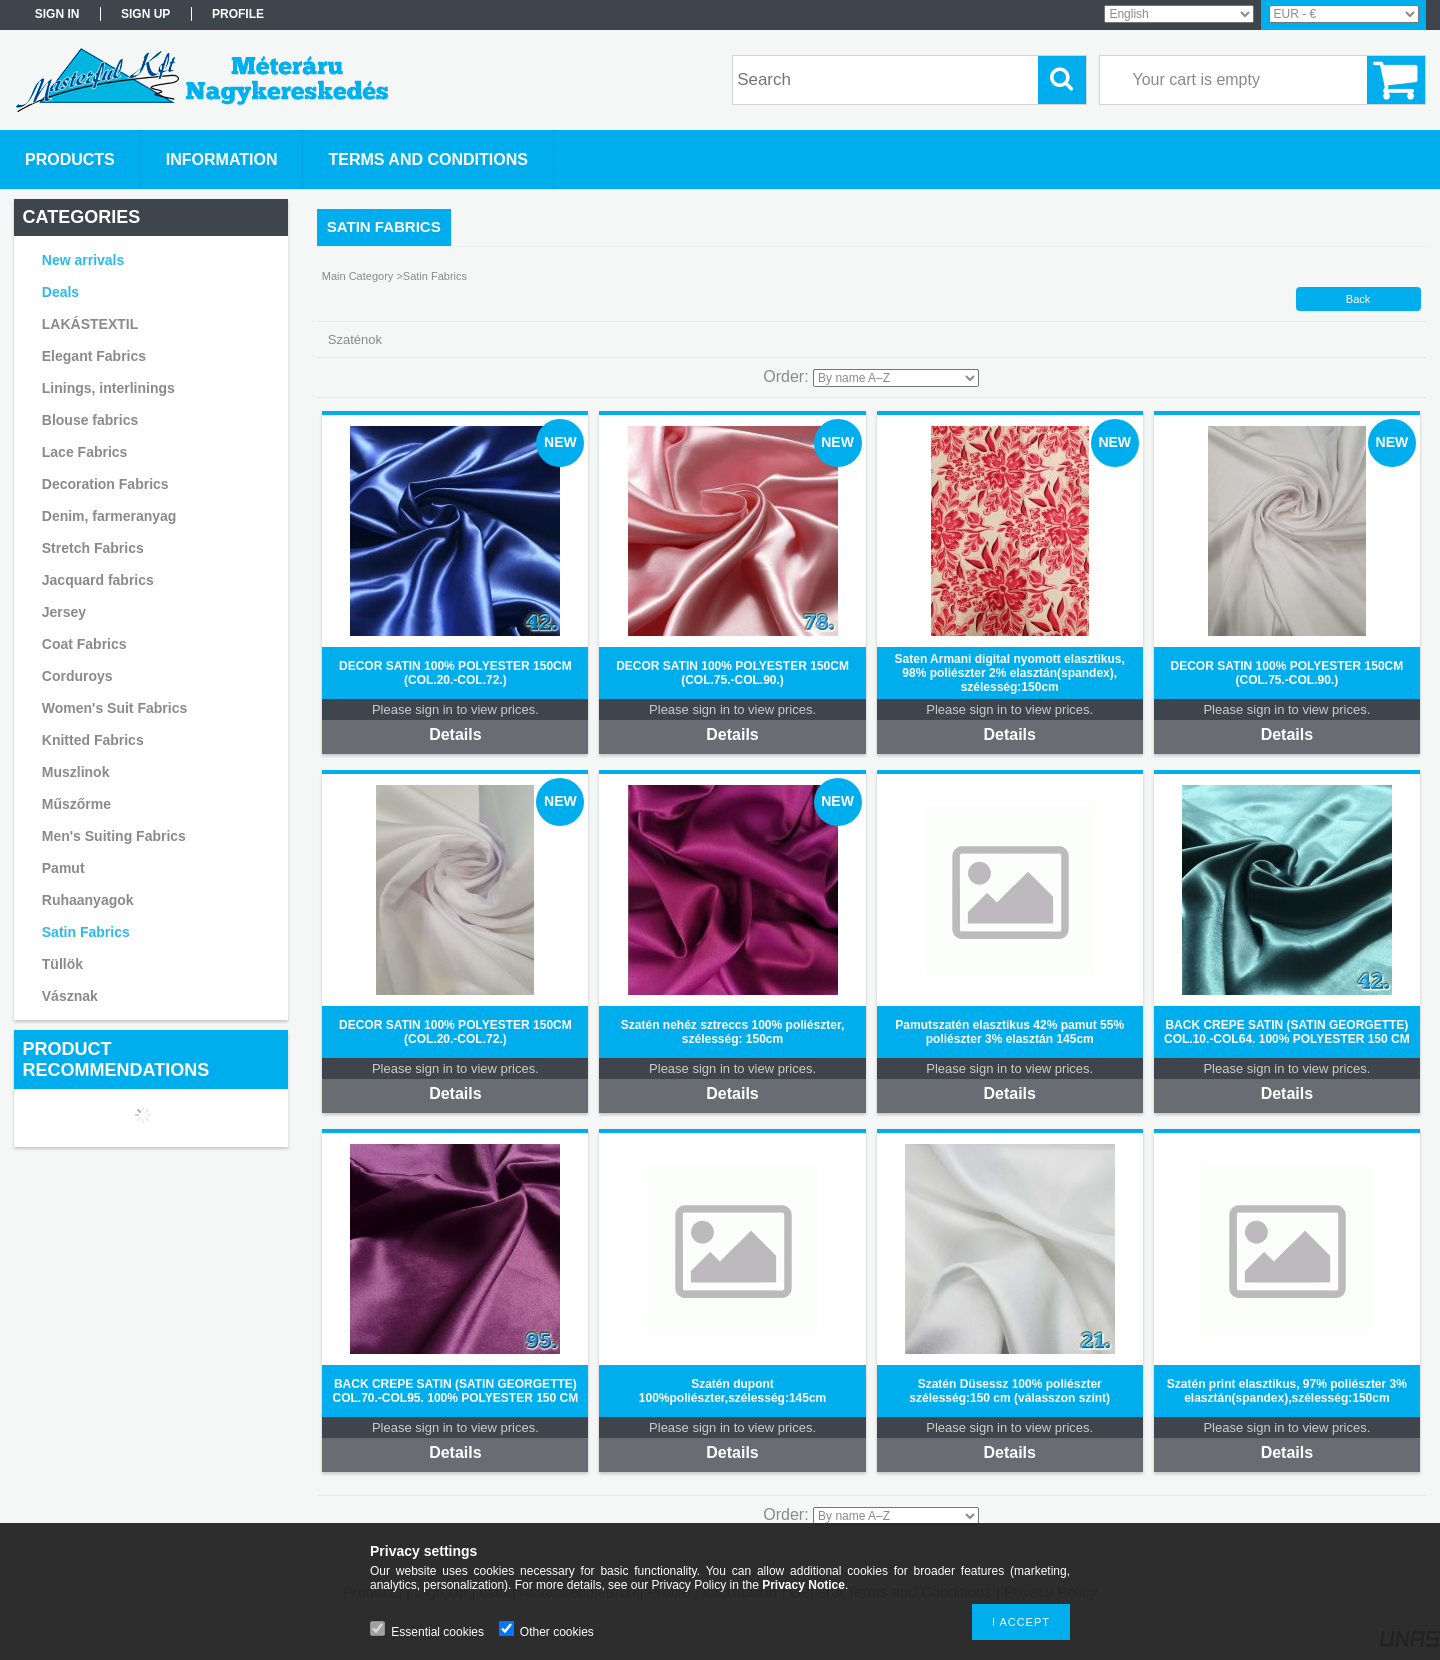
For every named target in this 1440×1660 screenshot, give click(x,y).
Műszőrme (76, 804)
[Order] (896, 378)
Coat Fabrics (84, 644)
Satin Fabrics (86, 932)
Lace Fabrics (85, 452)
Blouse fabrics (90, 420)
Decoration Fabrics (105, 484)
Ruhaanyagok (88, 900)
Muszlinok (76, 772)
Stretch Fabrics (93, 548)
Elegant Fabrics (94, 356)
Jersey (64, 612)
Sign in (57, 14)
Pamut (63, 868)
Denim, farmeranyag (109, 516)
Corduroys (77, 676)
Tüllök (62, 964)
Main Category (358, 276)
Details (455, 734)
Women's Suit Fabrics (114, 708)
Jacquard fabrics (98, 580)
